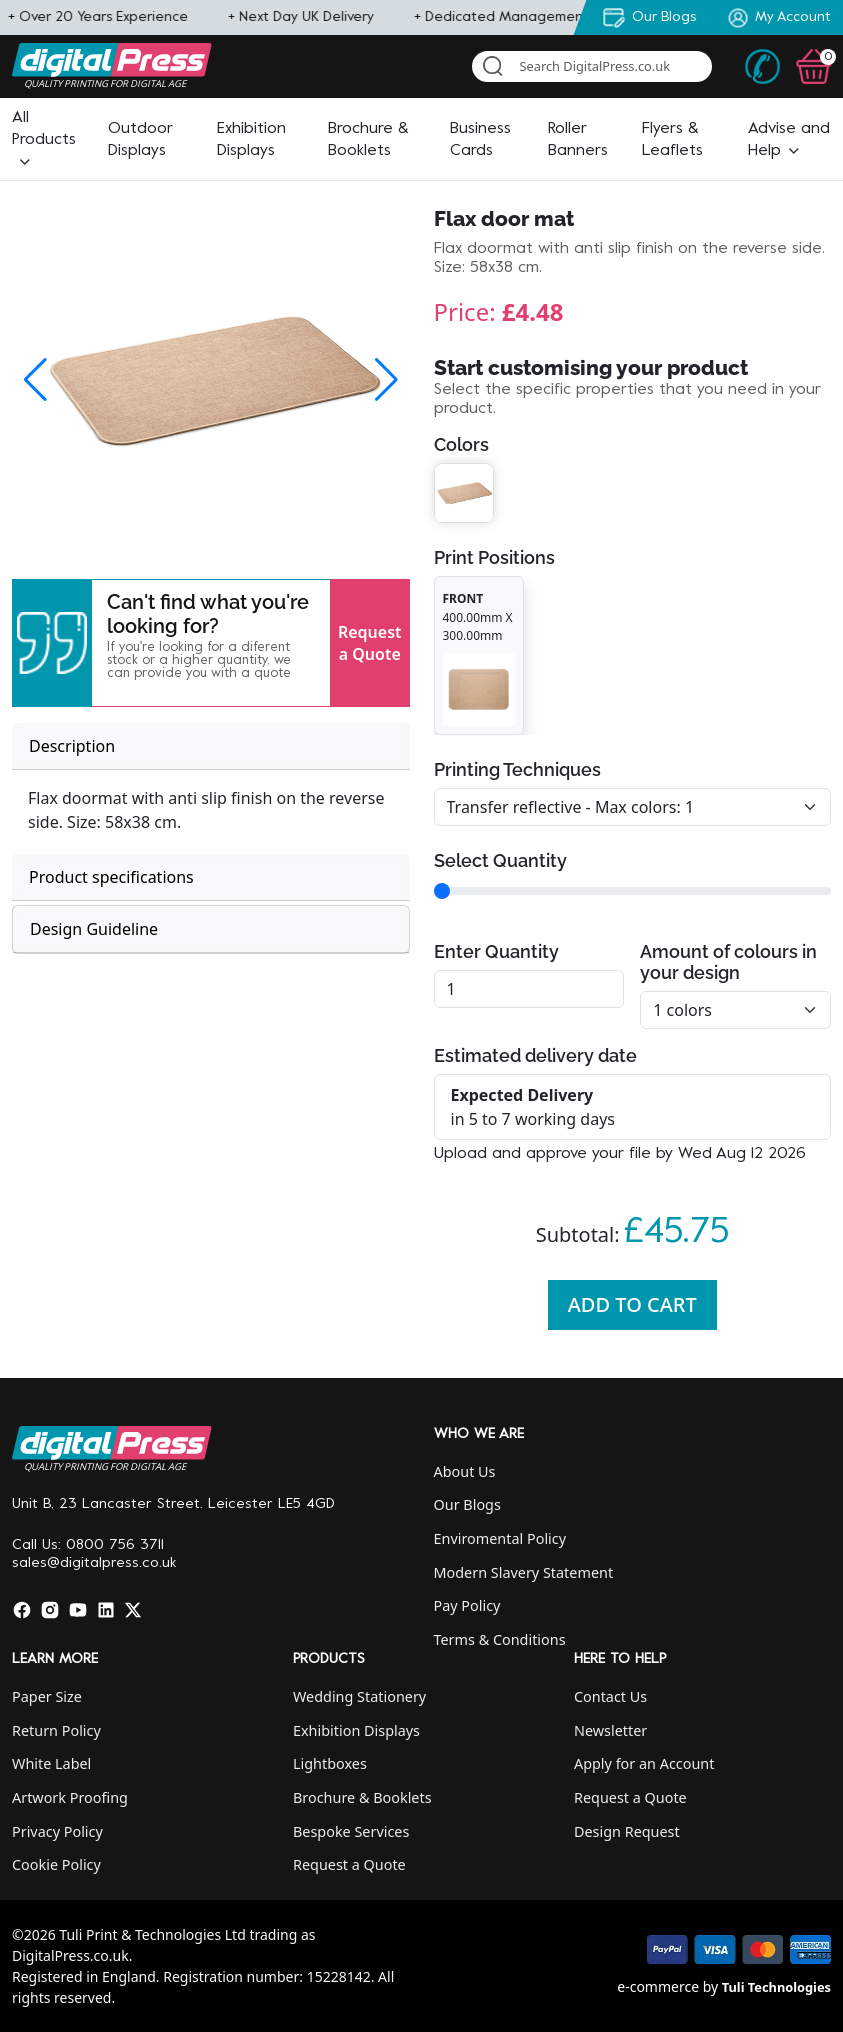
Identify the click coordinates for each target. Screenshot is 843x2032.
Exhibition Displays (356, 1730)
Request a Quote (370, 643)
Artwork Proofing (70, 1797)
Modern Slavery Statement (524, 1572)
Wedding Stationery (359, 1696)
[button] (44, 140)
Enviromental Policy (500, 1538)
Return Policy (56, 1730)
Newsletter (610, 1730)
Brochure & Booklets (362, 1797)
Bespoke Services (351, 1831)
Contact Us (610, 1696)
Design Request (627, 1831)
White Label (51, 1763)
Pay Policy (467, 1605)
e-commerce (658, 1986)
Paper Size (47, 1696)
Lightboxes (330, 1763)
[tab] (211, 746)
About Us (465, 1471)
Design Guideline (94, 929)
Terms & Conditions (500, 1639)
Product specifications (111, 877)
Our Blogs (467, 1504)
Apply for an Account (644, 1763)
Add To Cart (632, 1304)
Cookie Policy (56, 1864)
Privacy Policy (57, 1831)
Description (72, 746)
